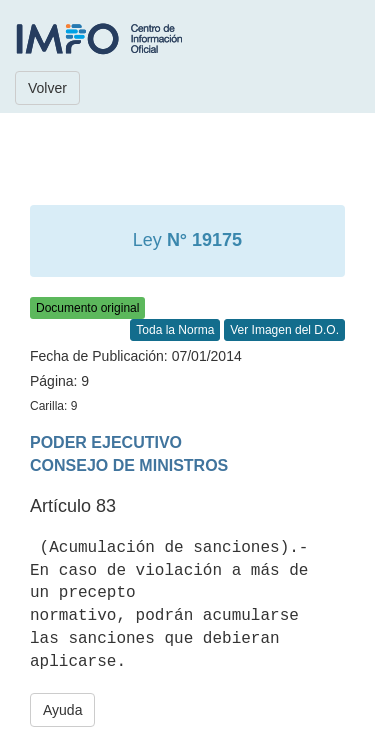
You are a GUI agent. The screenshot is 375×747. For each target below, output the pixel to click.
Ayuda (62, 710)
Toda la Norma (175, 330)
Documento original (87, 308)
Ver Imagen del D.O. (284, 330)
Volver (47, 88)
